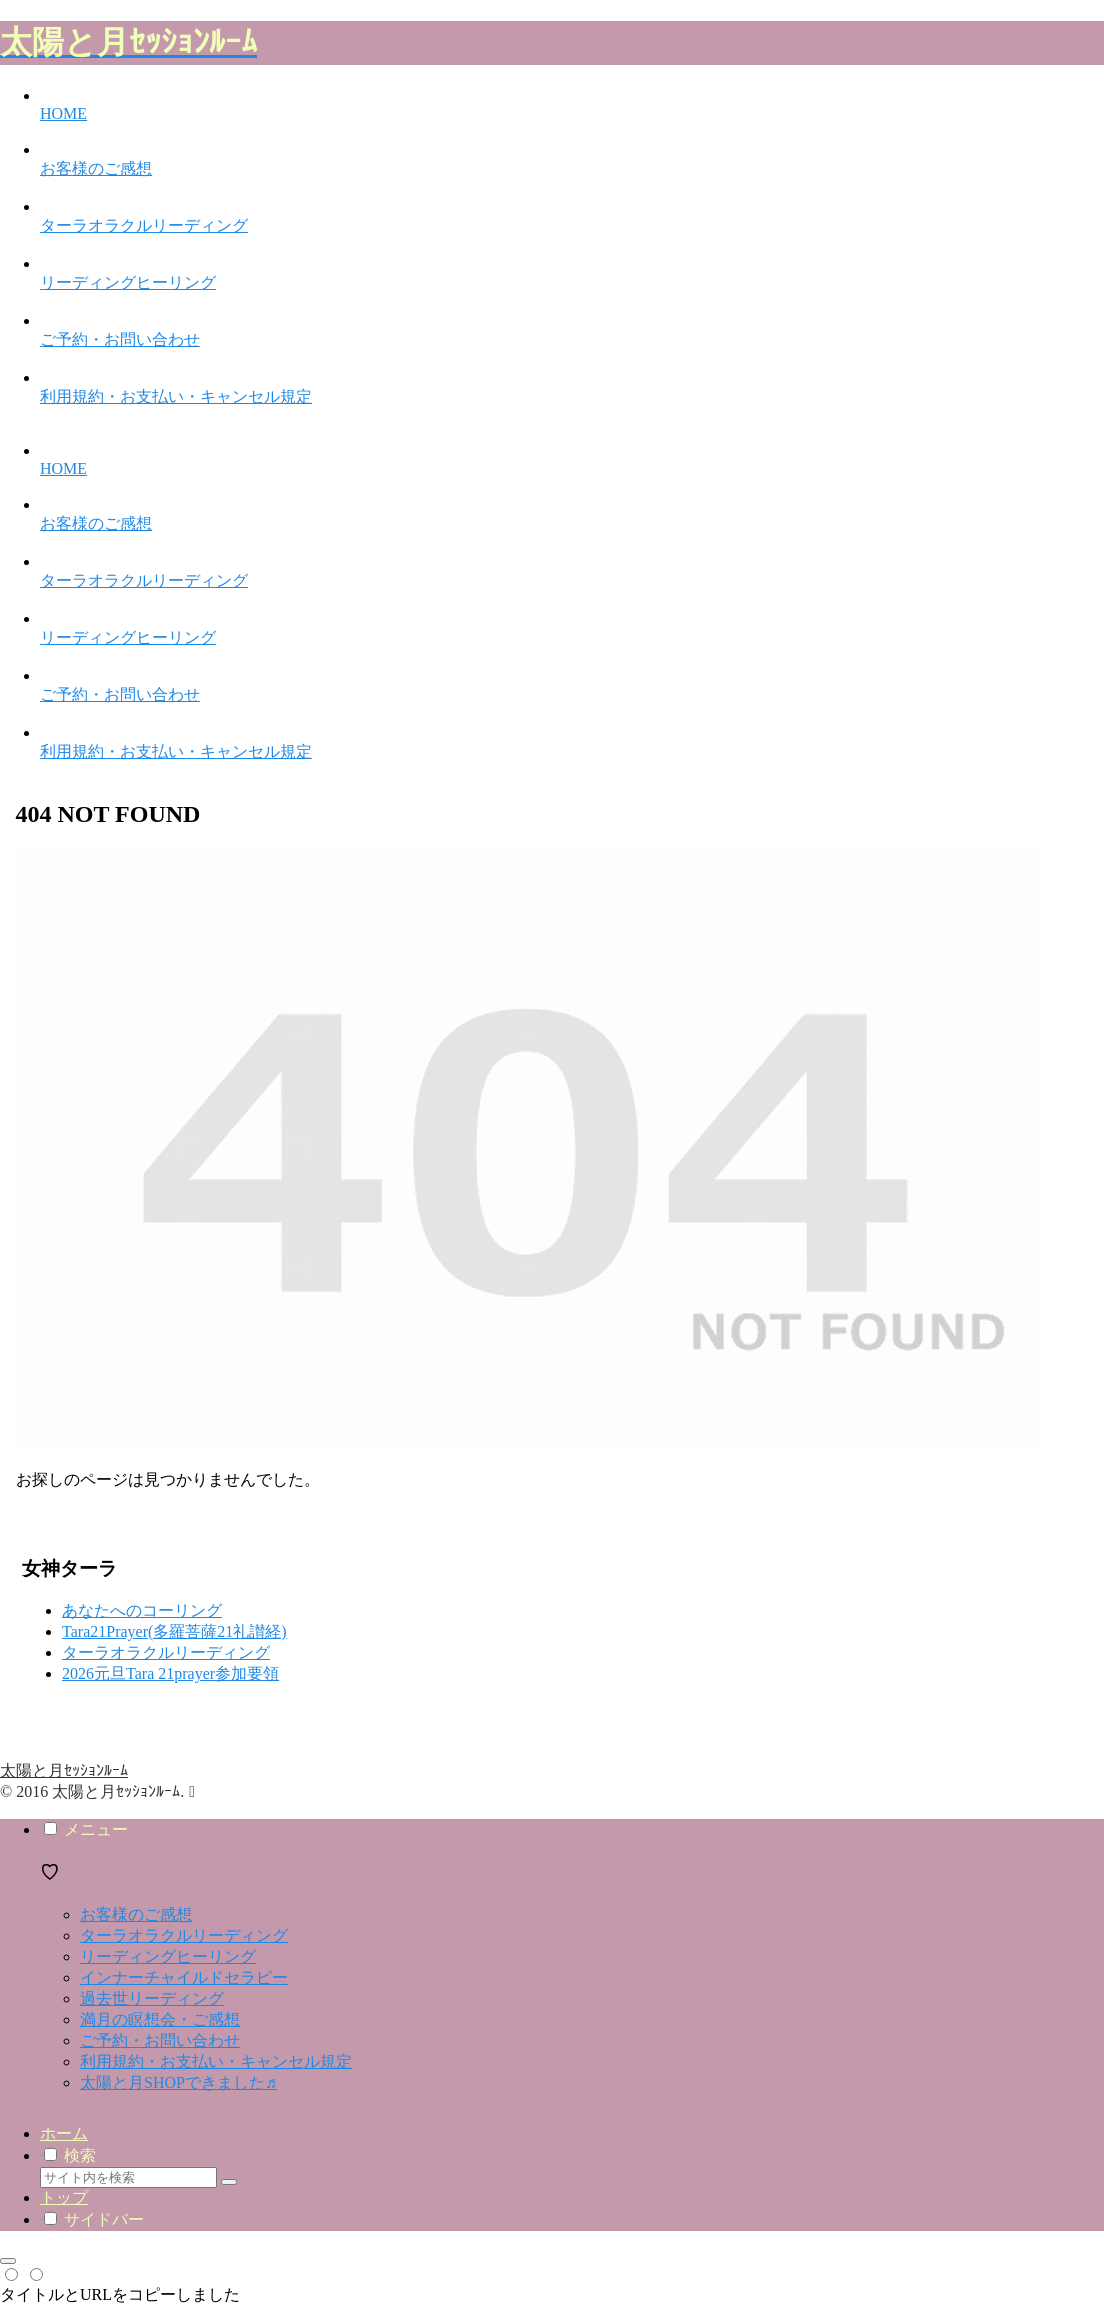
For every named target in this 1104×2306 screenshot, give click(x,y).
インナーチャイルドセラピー (184, 1977)
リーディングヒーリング (168, 1956)
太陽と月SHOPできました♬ (178, 2082)
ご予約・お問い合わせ (160, 2040)
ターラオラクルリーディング (166, 1652)
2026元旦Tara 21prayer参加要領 (170, 1673)
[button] (229, 2182)
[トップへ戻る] (8, 2261)
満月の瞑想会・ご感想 (160, 2019)
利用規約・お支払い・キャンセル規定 (216, 2061)
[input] (128, 2177)
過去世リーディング (152, 1998)
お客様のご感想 (136, 1914)
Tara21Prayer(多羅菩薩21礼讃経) (174, 1631)
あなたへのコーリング (142, 1610)
